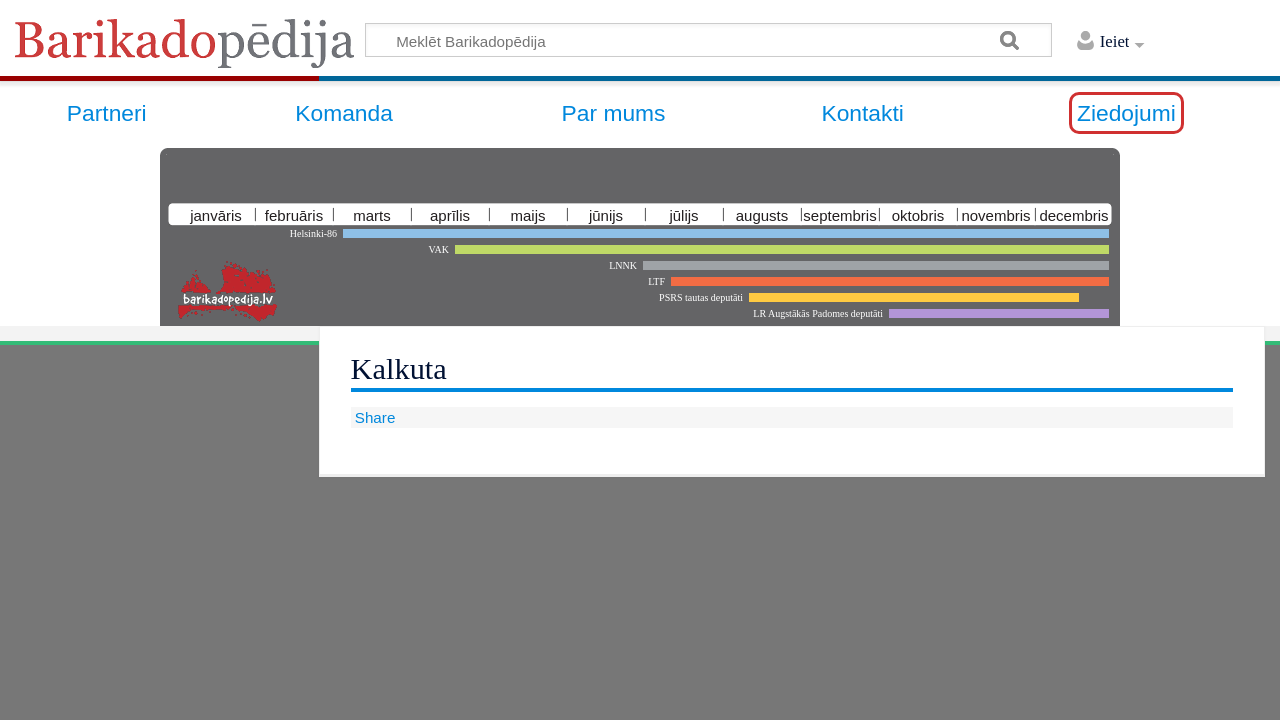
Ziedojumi (1126, 113)
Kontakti (862, 113)
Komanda (344, 113)
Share (373, 417)
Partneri (107, 113)
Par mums (614, 113)
